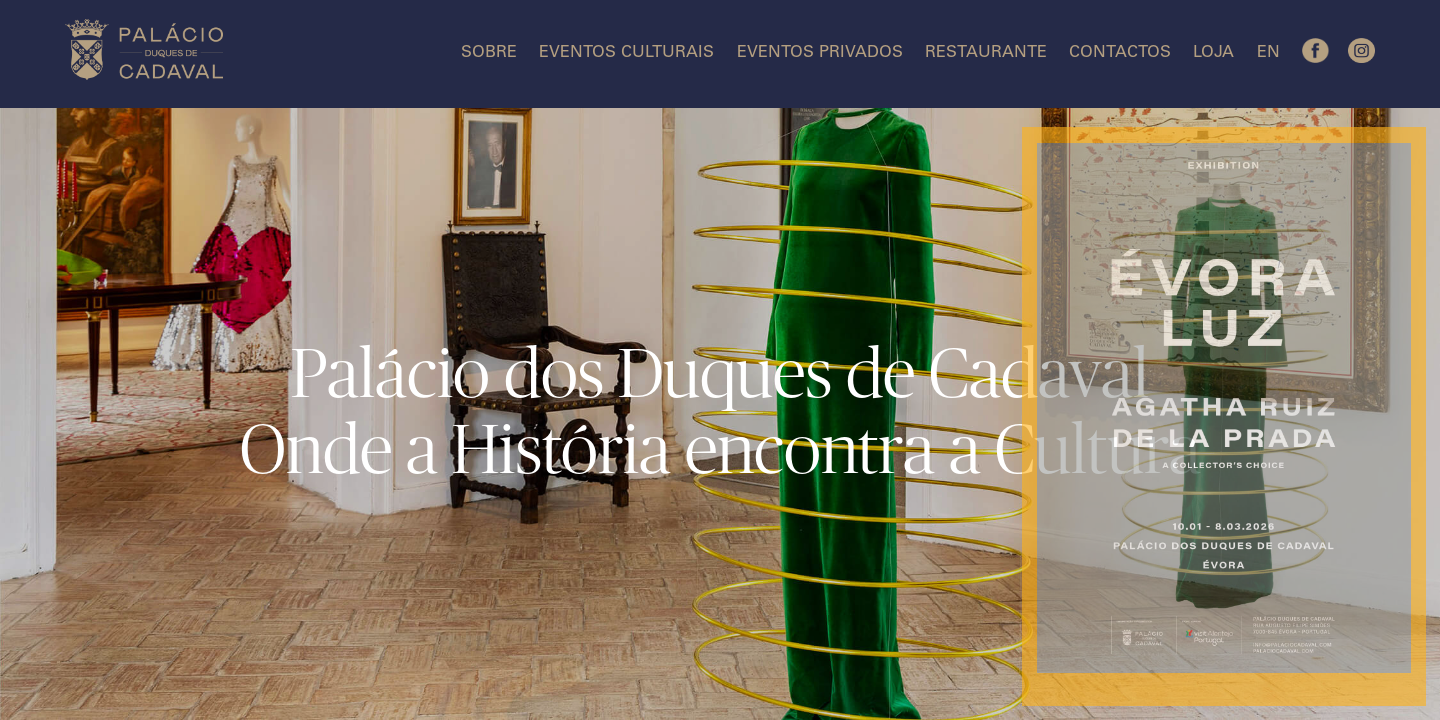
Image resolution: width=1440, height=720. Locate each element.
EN (1268, 53)
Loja (1213, 53)
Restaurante (986, 53)
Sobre (489, 53)
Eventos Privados (820, 53)
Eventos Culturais (626, 53)
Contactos (1120, 53)
